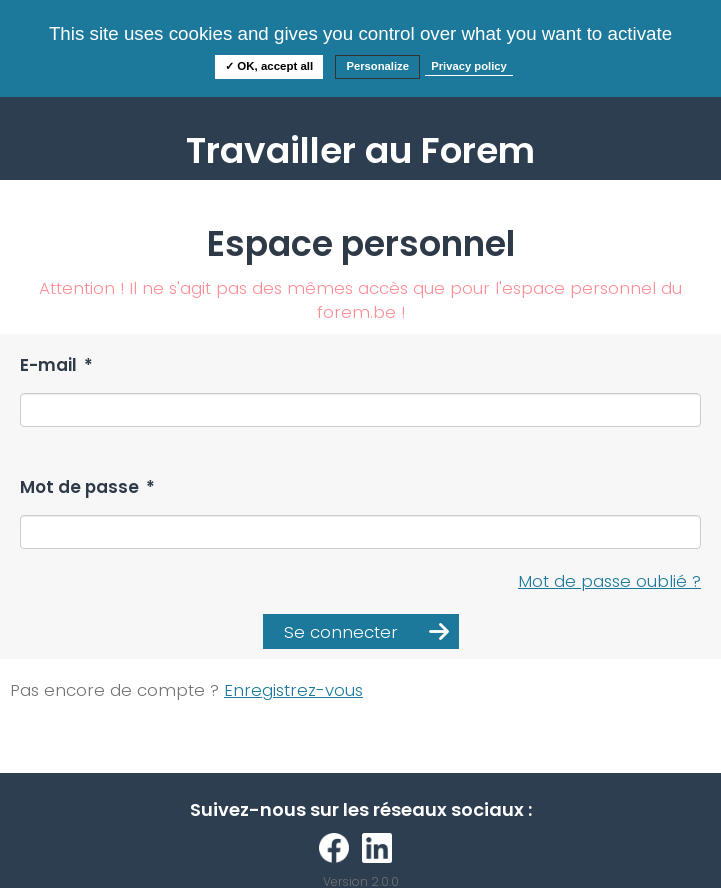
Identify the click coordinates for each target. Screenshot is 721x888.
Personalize (377, 66)
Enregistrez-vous (293, 690)
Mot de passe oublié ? (609, 581)
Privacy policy (469, 66)
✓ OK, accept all (269, 66)
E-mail (56, 365)
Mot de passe (87, 487)
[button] (361, 631)
